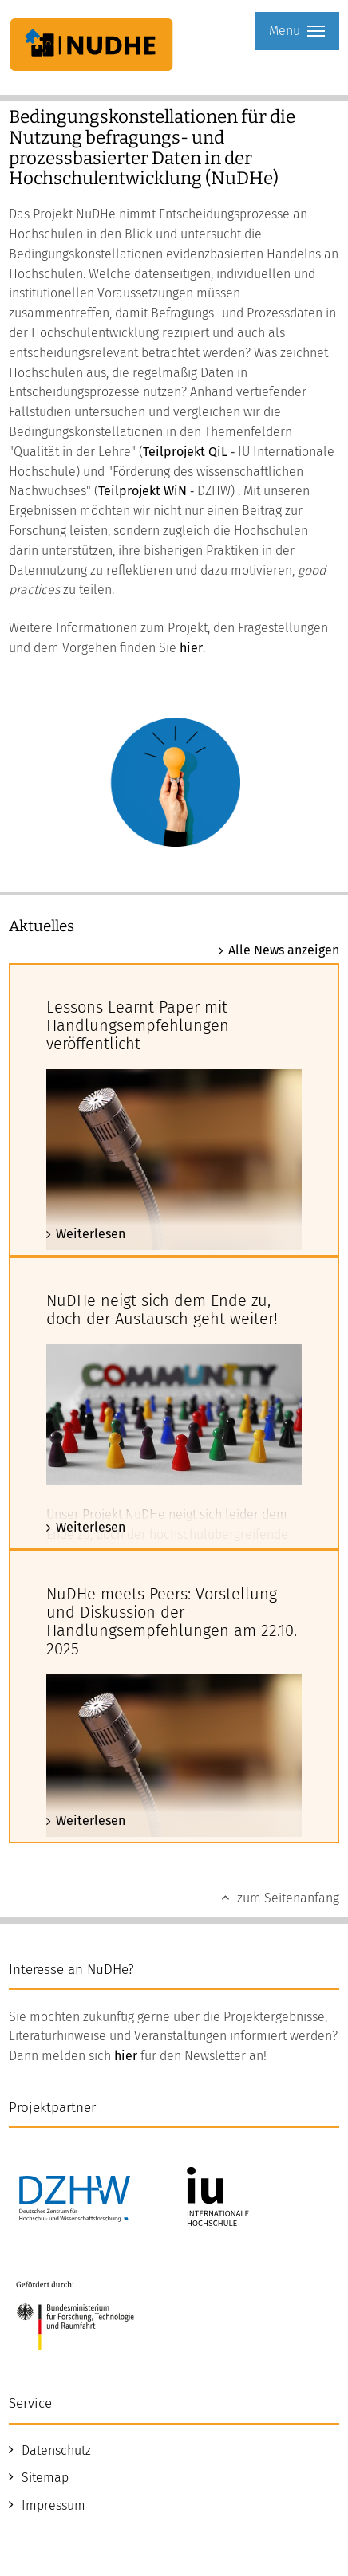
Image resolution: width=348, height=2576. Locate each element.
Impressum (53, 2505)
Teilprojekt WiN (142, 490)
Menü (297, 31)
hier (191, 647)
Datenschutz (56, 2450)
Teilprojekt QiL (185, 451)
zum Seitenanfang (288, 1897)
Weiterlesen (90, 1234)
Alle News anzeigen (283, 950)
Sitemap (45, 2477)
